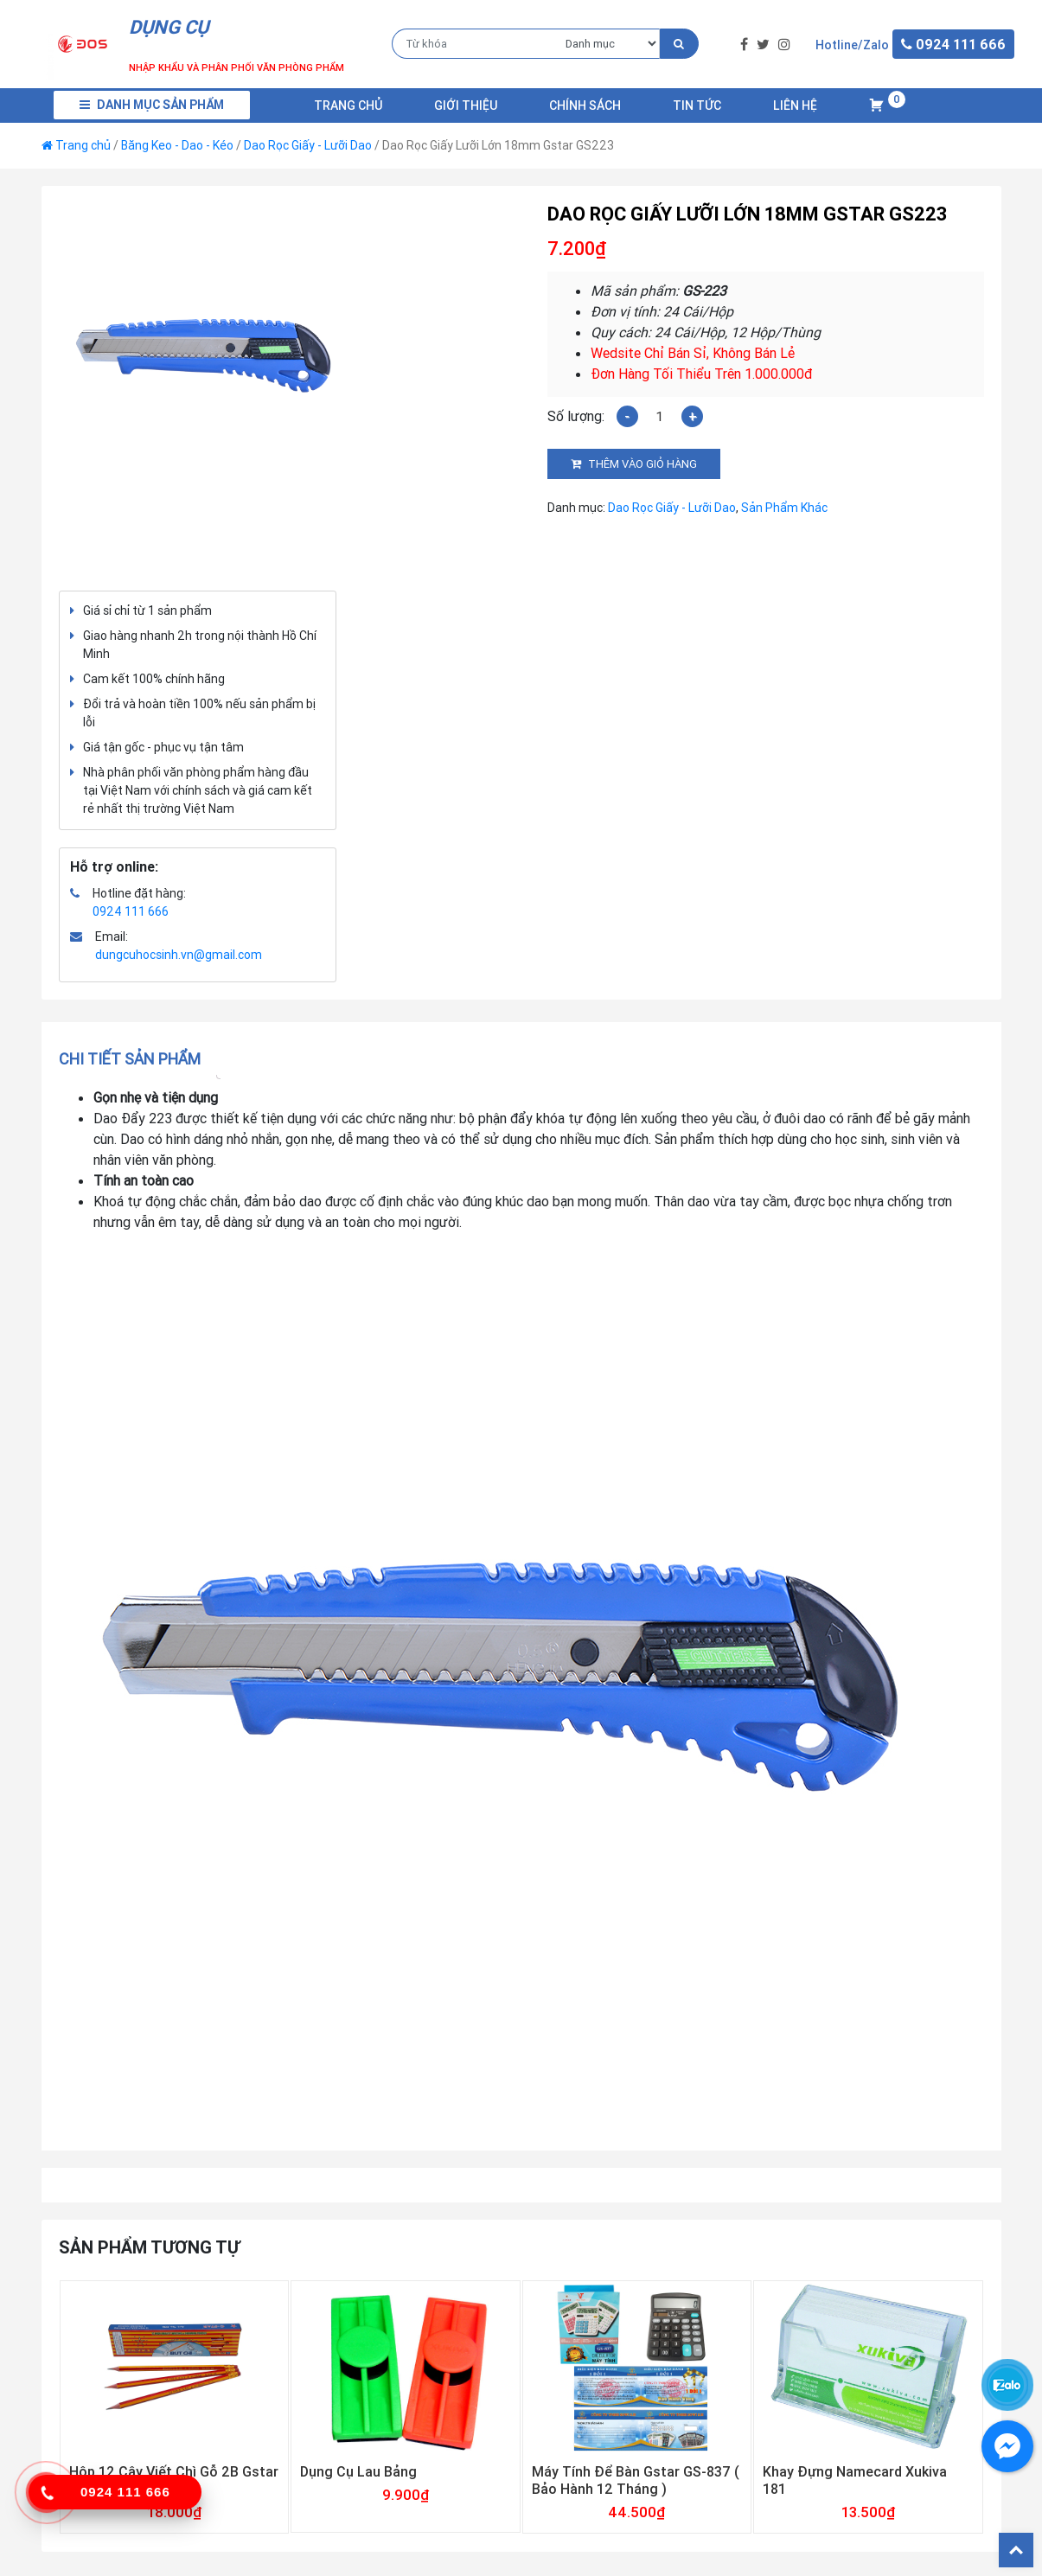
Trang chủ (348, 105)
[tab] (135, 1058)
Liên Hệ (795, 105)
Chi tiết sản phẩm (130, 1059)
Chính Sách (585, 105)
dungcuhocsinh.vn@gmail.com (178, 954)
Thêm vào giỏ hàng (642, 464)
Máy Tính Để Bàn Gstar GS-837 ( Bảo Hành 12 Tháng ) (635, 2480)
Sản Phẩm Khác (784, 507)
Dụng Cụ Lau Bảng (358, 2471)
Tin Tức (697, 105)
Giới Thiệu (465, 105)
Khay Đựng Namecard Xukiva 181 (855, 2480)
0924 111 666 (131, 911)
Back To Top (1016, 2550)
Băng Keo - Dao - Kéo (177, 145)
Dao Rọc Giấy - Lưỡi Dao (308, 145)
